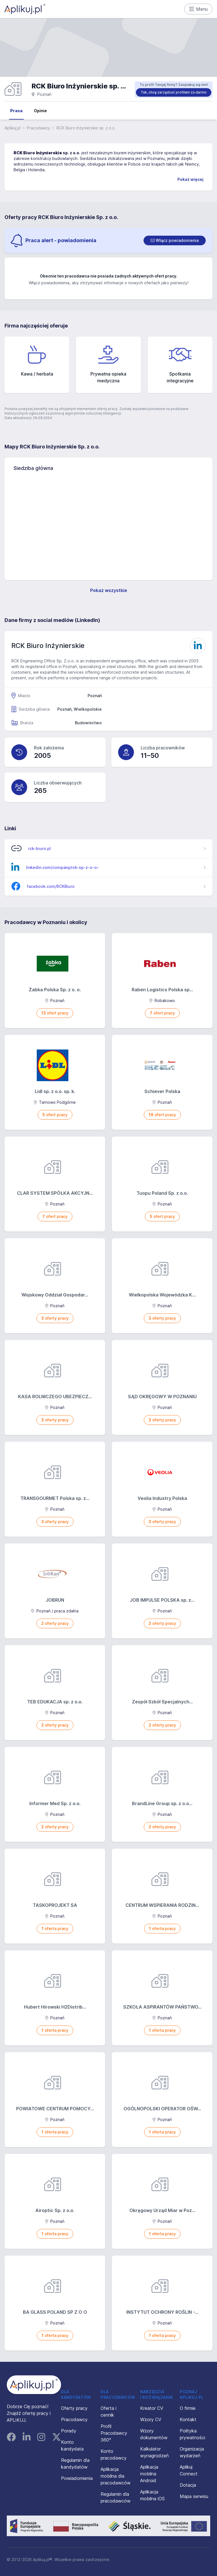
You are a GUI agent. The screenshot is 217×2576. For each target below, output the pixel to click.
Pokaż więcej (190, 179)
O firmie (188, 2408)
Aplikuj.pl (13, 127)
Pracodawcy (38, 127)
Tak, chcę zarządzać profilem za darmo (174, 92)
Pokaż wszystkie (108, 590)
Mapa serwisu (194, 2496)
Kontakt (188, 2419)
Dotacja (188, 2485)
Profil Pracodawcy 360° (114, 2433)
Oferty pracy (74, 2408)
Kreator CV (151, 2408)
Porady (68, 2431)
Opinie (40, 110)
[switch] (175, 240)
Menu (198, 9)
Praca (16, 110)
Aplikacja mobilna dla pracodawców (116, 2476)
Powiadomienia (77, 2478)
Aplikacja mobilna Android (149, 2473)
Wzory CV (150, 2419)
